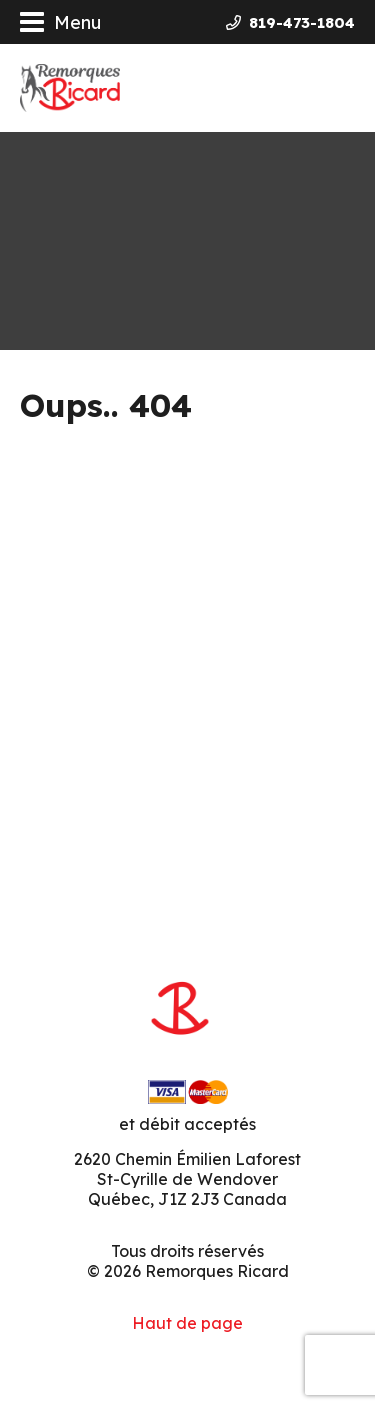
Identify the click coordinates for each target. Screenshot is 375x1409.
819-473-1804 (290, 22)
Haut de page (187, 1323)
